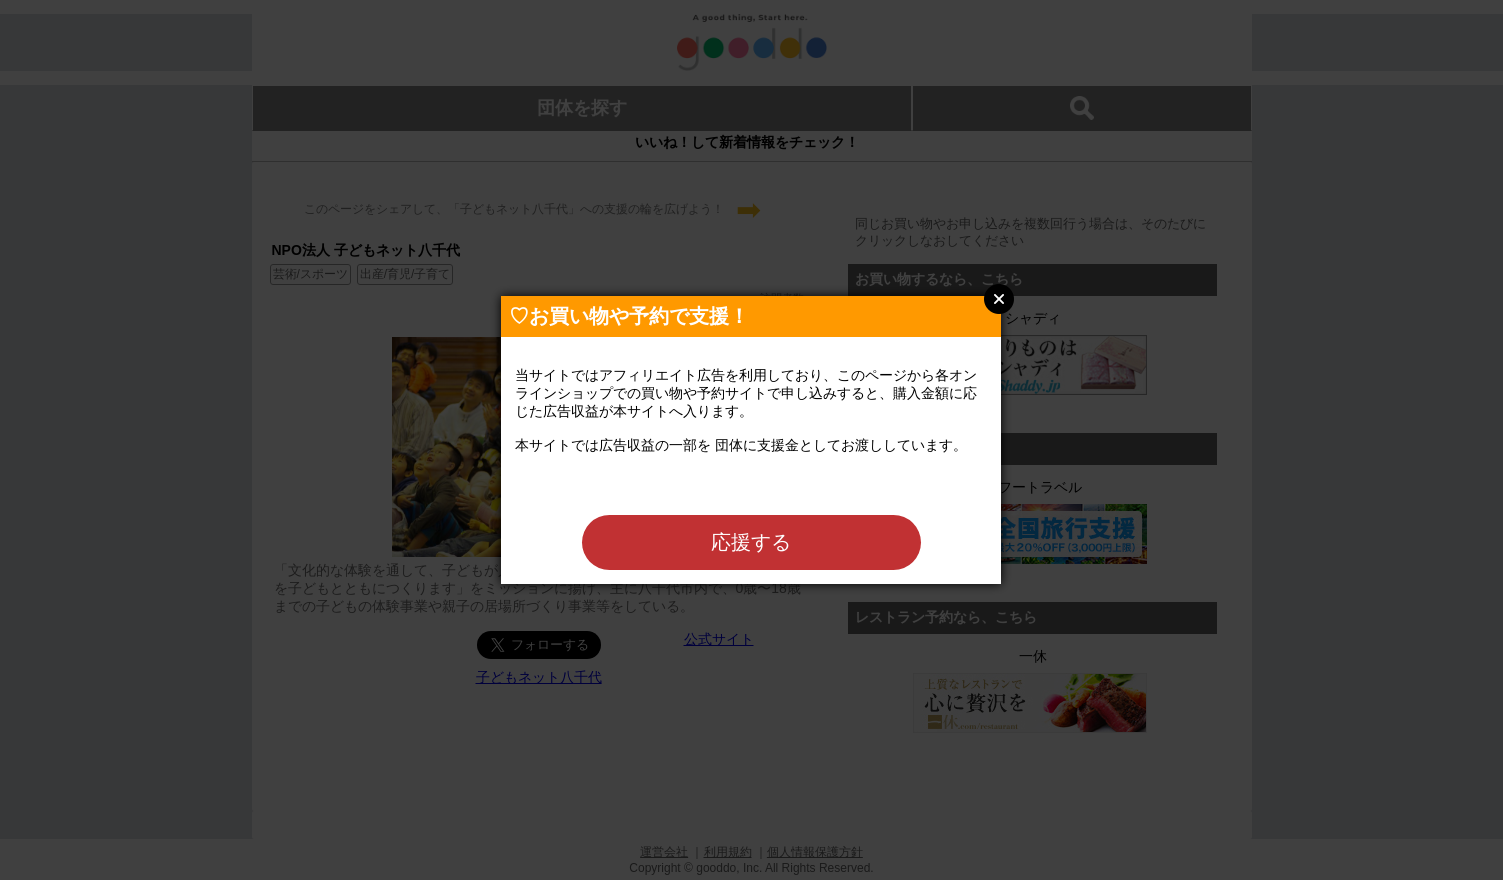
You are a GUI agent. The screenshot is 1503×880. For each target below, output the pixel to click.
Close (999, 299)
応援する (751, 542)
